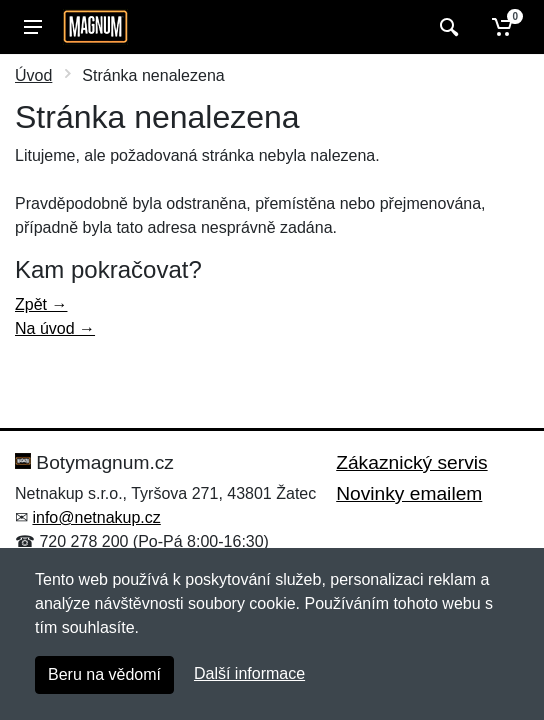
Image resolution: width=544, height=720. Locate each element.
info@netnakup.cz (96, 517)
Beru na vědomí (104, 674)
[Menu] (33, 27)
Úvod (33, 75)
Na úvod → (55, 328)
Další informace (249, 673)
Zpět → (41, 304)
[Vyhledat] (446, 27)
